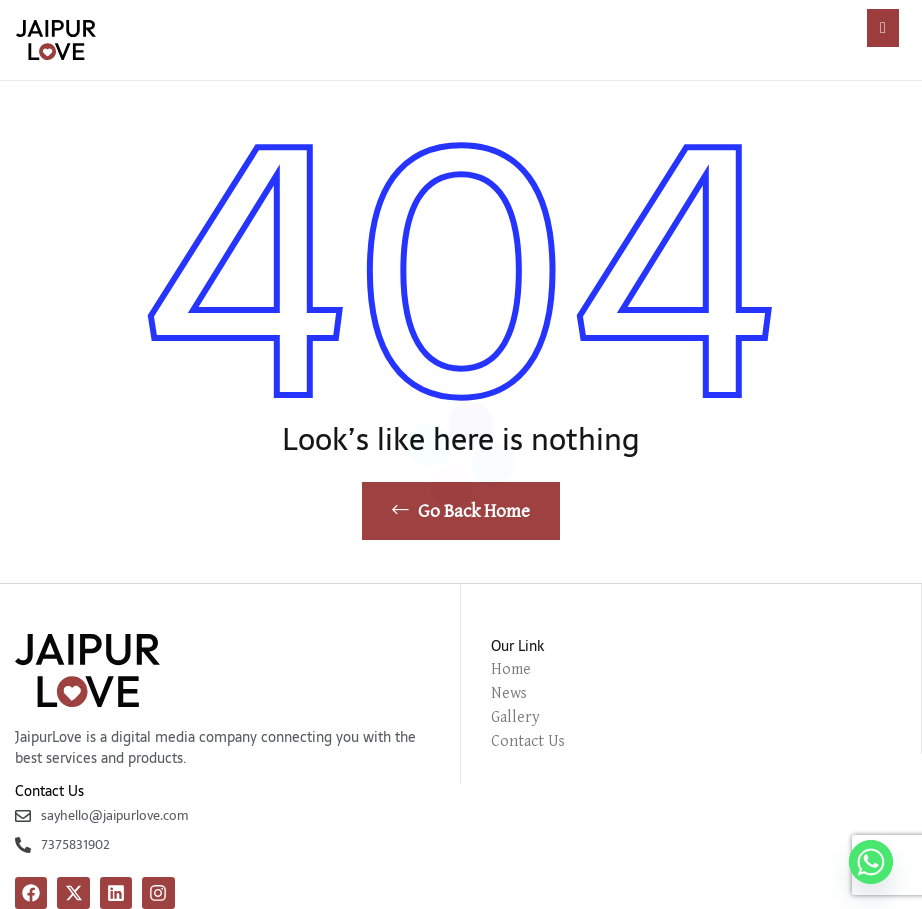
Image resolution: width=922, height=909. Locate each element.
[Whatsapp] (871, 862)
